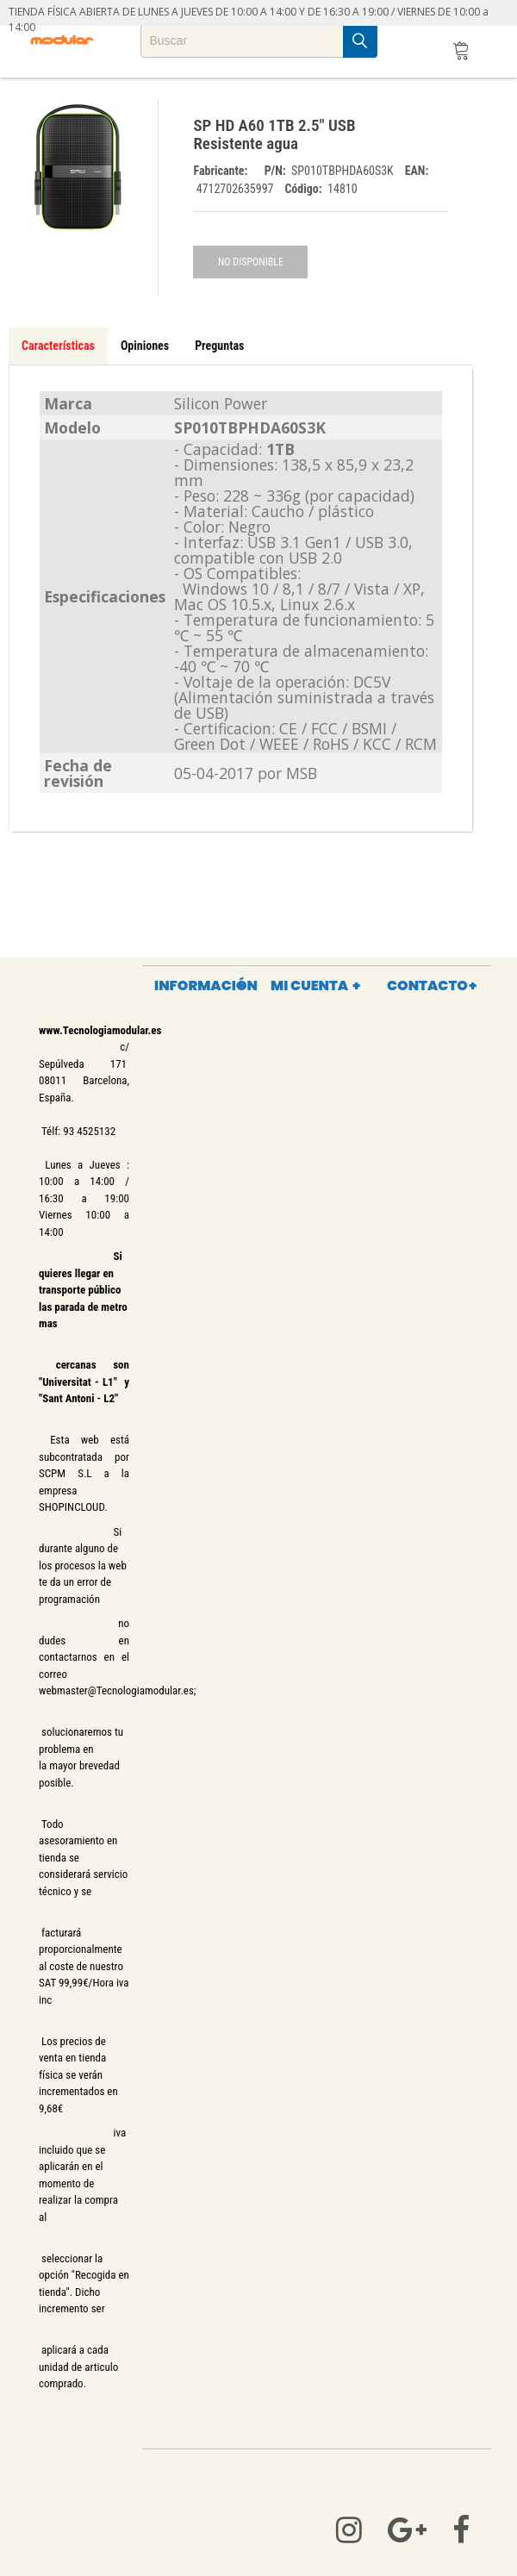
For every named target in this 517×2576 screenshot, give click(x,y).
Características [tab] (58, 345)
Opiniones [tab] (145, 345)
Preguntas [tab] (219, 345)
